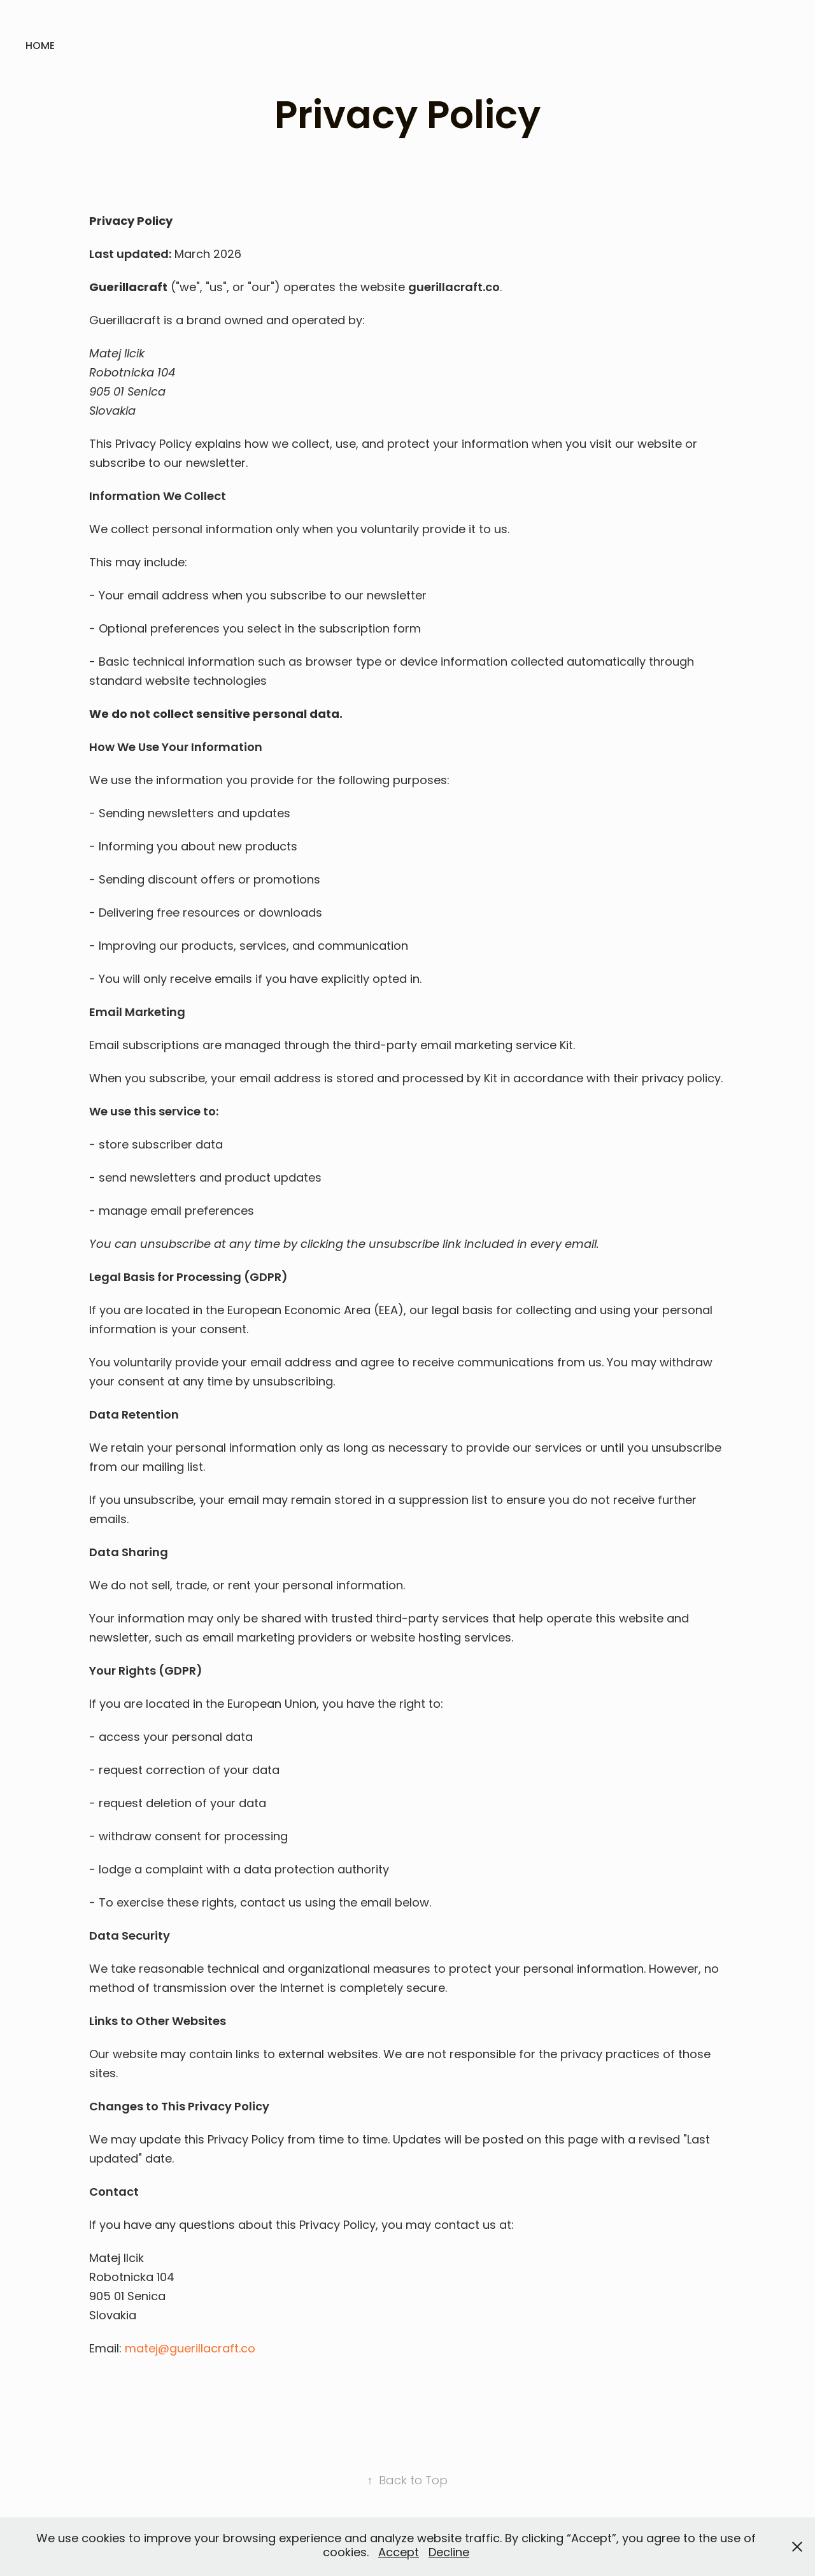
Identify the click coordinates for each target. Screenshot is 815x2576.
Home (40, 46)
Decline (449, 2553)
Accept (398, 2553)
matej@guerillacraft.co (190, 2349)
